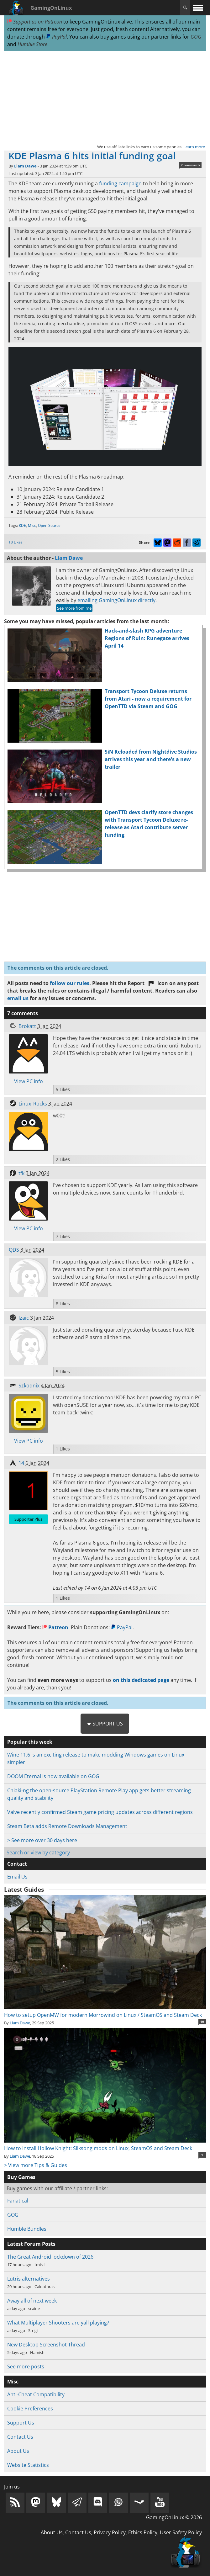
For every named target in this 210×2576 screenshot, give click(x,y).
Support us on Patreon (34, 21)
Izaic (23, 1317)
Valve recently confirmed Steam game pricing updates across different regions (100, 1812)
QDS (14, 1249)
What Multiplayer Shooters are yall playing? (58, 2322)
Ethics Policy (142, 2532)
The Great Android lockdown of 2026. (51, 2256)
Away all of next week (32, 2300)
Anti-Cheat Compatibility (36, 2394)
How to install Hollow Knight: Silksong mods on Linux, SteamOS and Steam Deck (105, 2144)
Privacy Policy (110, 2532)
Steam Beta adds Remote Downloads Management (67, 1826)
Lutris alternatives (28, 2278)
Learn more (194, 147)
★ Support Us (105, 1723)
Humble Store (32, 44)
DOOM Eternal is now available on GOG (53, 1776)
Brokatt (27, 1026)
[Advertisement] (105, 97)
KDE (22, 525)
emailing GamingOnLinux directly (116, 600)
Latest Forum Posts (31, 2243)
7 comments (190, 165)
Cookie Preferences (30, 2408)
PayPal (56, 36)
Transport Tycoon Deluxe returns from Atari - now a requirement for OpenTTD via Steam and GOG (148, 699)
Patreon (55, 1627)
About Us (18, 2450)
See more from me (74, 608)
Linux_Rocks (32, 1103)
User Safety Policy (181, 2532)
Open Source (49, 525)
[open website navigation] (198, 7)
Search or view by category (38, 1852)
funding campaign (120, 183)
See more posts (25, 2366)
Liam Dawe (25, 166)
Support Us (20, 2422)
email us (18, 998)
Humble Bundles (26, 2228)
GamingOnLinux (51, 7)
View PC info (28, 1081)
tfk (21, 1173)
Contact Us (20, 2436)
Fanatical (17, 2200)
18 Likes (15, 542)
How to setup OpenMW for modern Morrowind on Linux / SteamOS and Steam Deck (105, 2011)
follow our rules (69, 983)
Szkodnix (28, 1385)
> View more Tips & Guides (35, 2165)
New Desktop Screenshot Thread (46, 2344)
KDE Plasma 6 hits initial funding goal (92, 155)
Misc (32, 525)
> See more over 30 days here (42, 1840)
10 (202, 2021)
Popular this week (29, 1741)
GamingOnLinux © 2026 (174, 2517)
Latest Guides (24, 1889)
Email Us (17, 1876)
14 (21, 1463)
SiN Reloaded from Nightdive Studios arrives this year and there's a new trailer (151, 759)
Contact (17, 1863)
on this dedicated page (141, 1680)
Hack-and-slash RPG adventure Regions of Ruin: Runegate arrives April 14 (147, 638)
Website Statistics (28, 2465)
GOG (196, 36)
